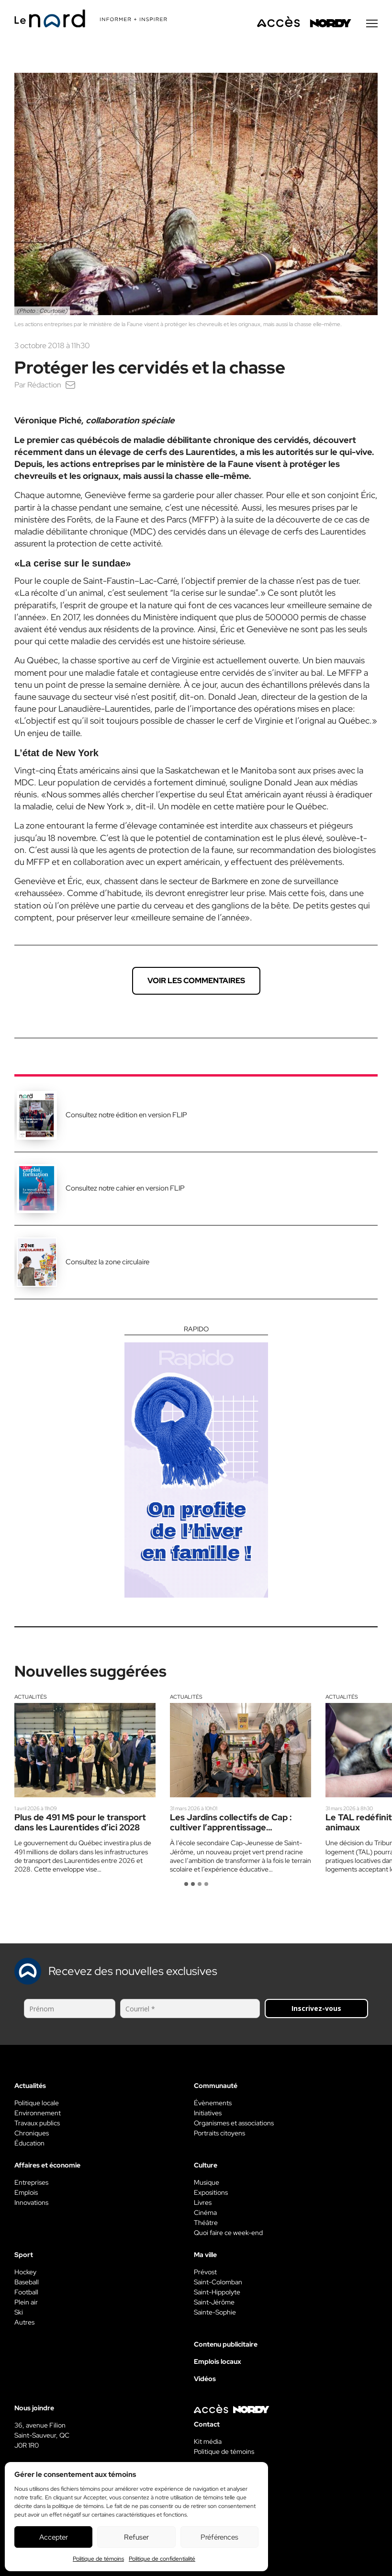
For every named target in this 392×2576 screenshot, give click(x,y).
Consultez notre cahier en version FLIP (125, 1188)
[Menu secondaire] (372, 23)
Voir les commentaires (196, 981)
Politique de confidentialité (162, 2559)
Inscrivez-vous (316, 2008)
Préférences (219, 2537)
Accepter (53, 2537)
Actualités (30, 1696)
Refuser (136, 2537)
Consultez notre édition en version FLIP (126, 1115)
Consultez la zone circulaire (107, 1262)
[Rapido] (196, 1462)
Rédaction (44, 385)
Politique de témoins (98, 2559)
